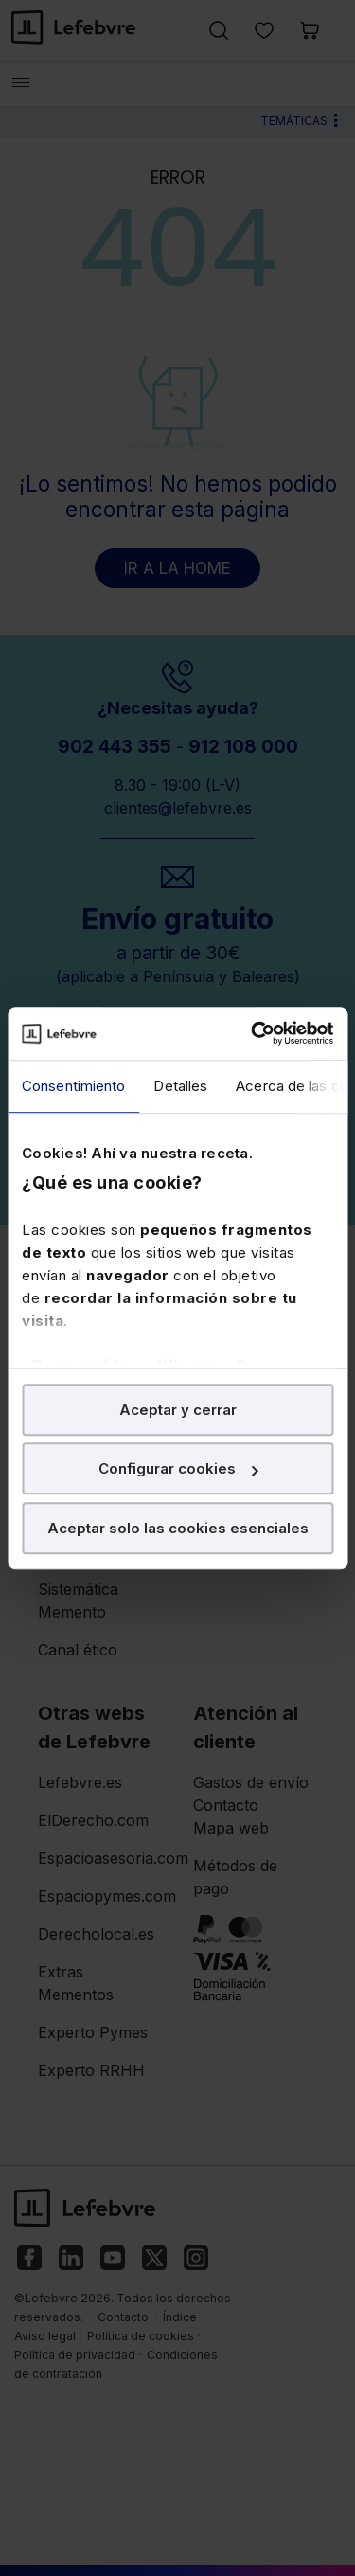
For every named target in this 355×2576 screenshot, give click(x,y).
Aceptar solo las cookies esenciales (178, 1528)
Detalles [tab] (180, 1086)
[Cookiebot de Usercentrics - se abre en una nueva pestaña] (252, 1033)
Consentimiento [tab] (73, 1086)
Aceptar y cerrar (178, 1410)
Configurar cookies (178, 1468)
